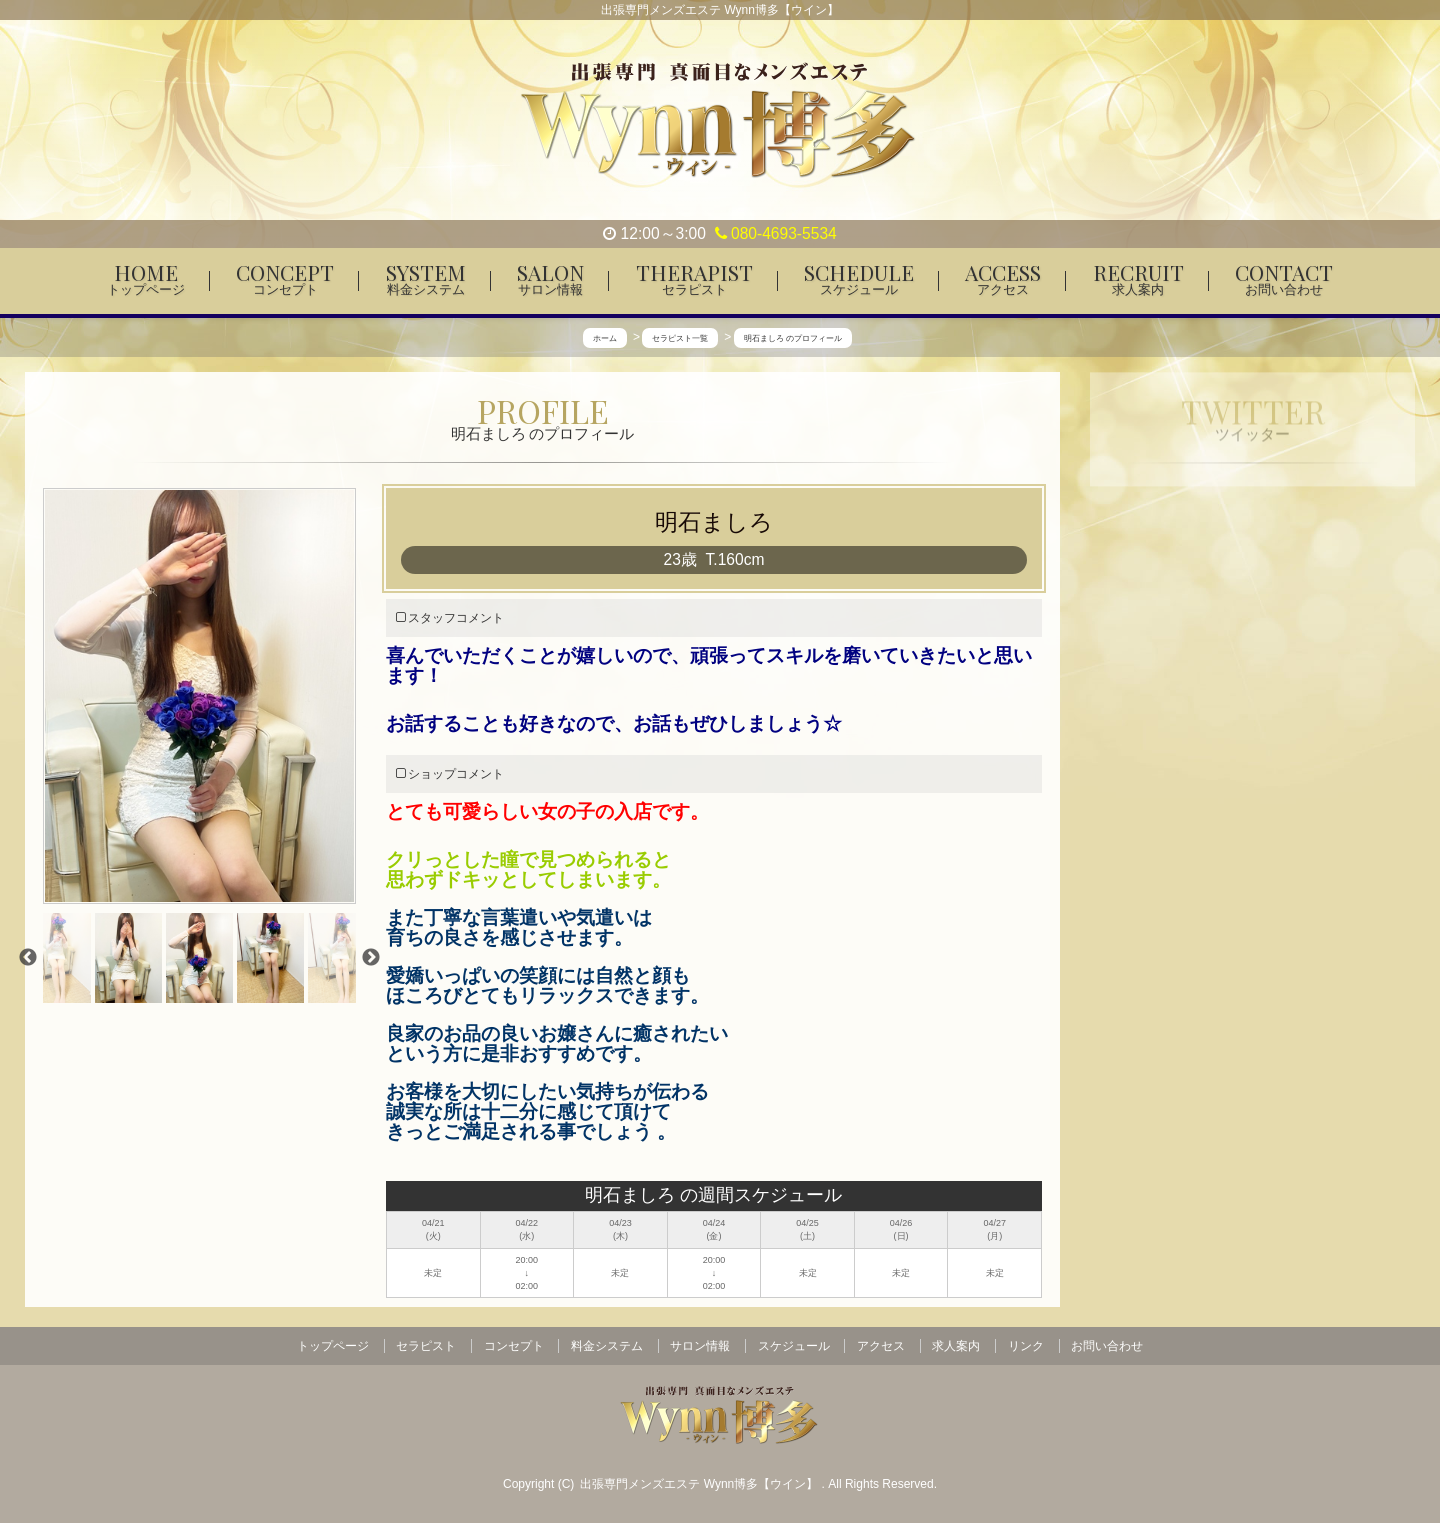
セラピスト (426, 1346)
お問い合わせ (1107, 1346)
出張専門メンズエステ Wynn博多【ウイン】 (700, 1484)
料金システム (607, 1346)
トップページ (333, 1346)
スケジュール (794, 1346)
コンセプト (514, 1346)
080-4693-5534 (776, 233)
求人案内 (956, 1346)
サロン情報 (700, 1346)
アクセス (881, 1346)
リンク (1026, 1346)
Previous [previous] (28, 958)
